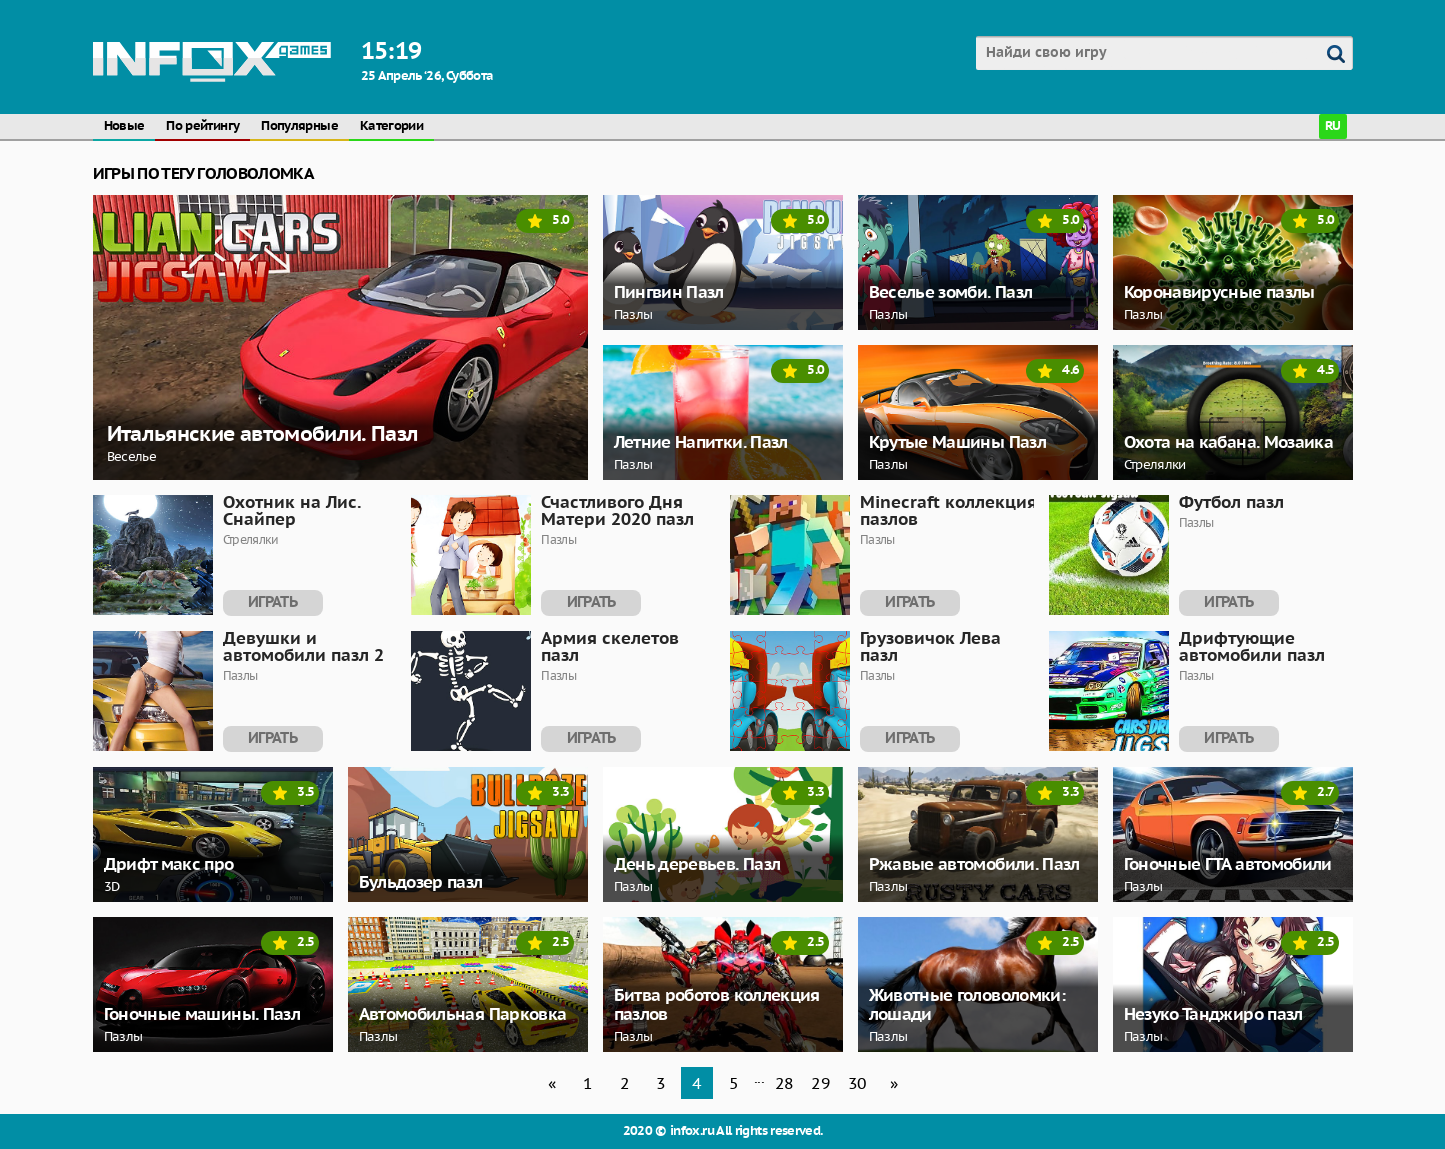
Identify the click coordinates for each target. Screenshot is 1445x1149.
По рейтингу (202, 126)
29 (820, 1083)
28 (784, 1083)
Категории (391, 126)
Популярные (299, 126)
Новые (124, 126)
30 (857, 1083)
